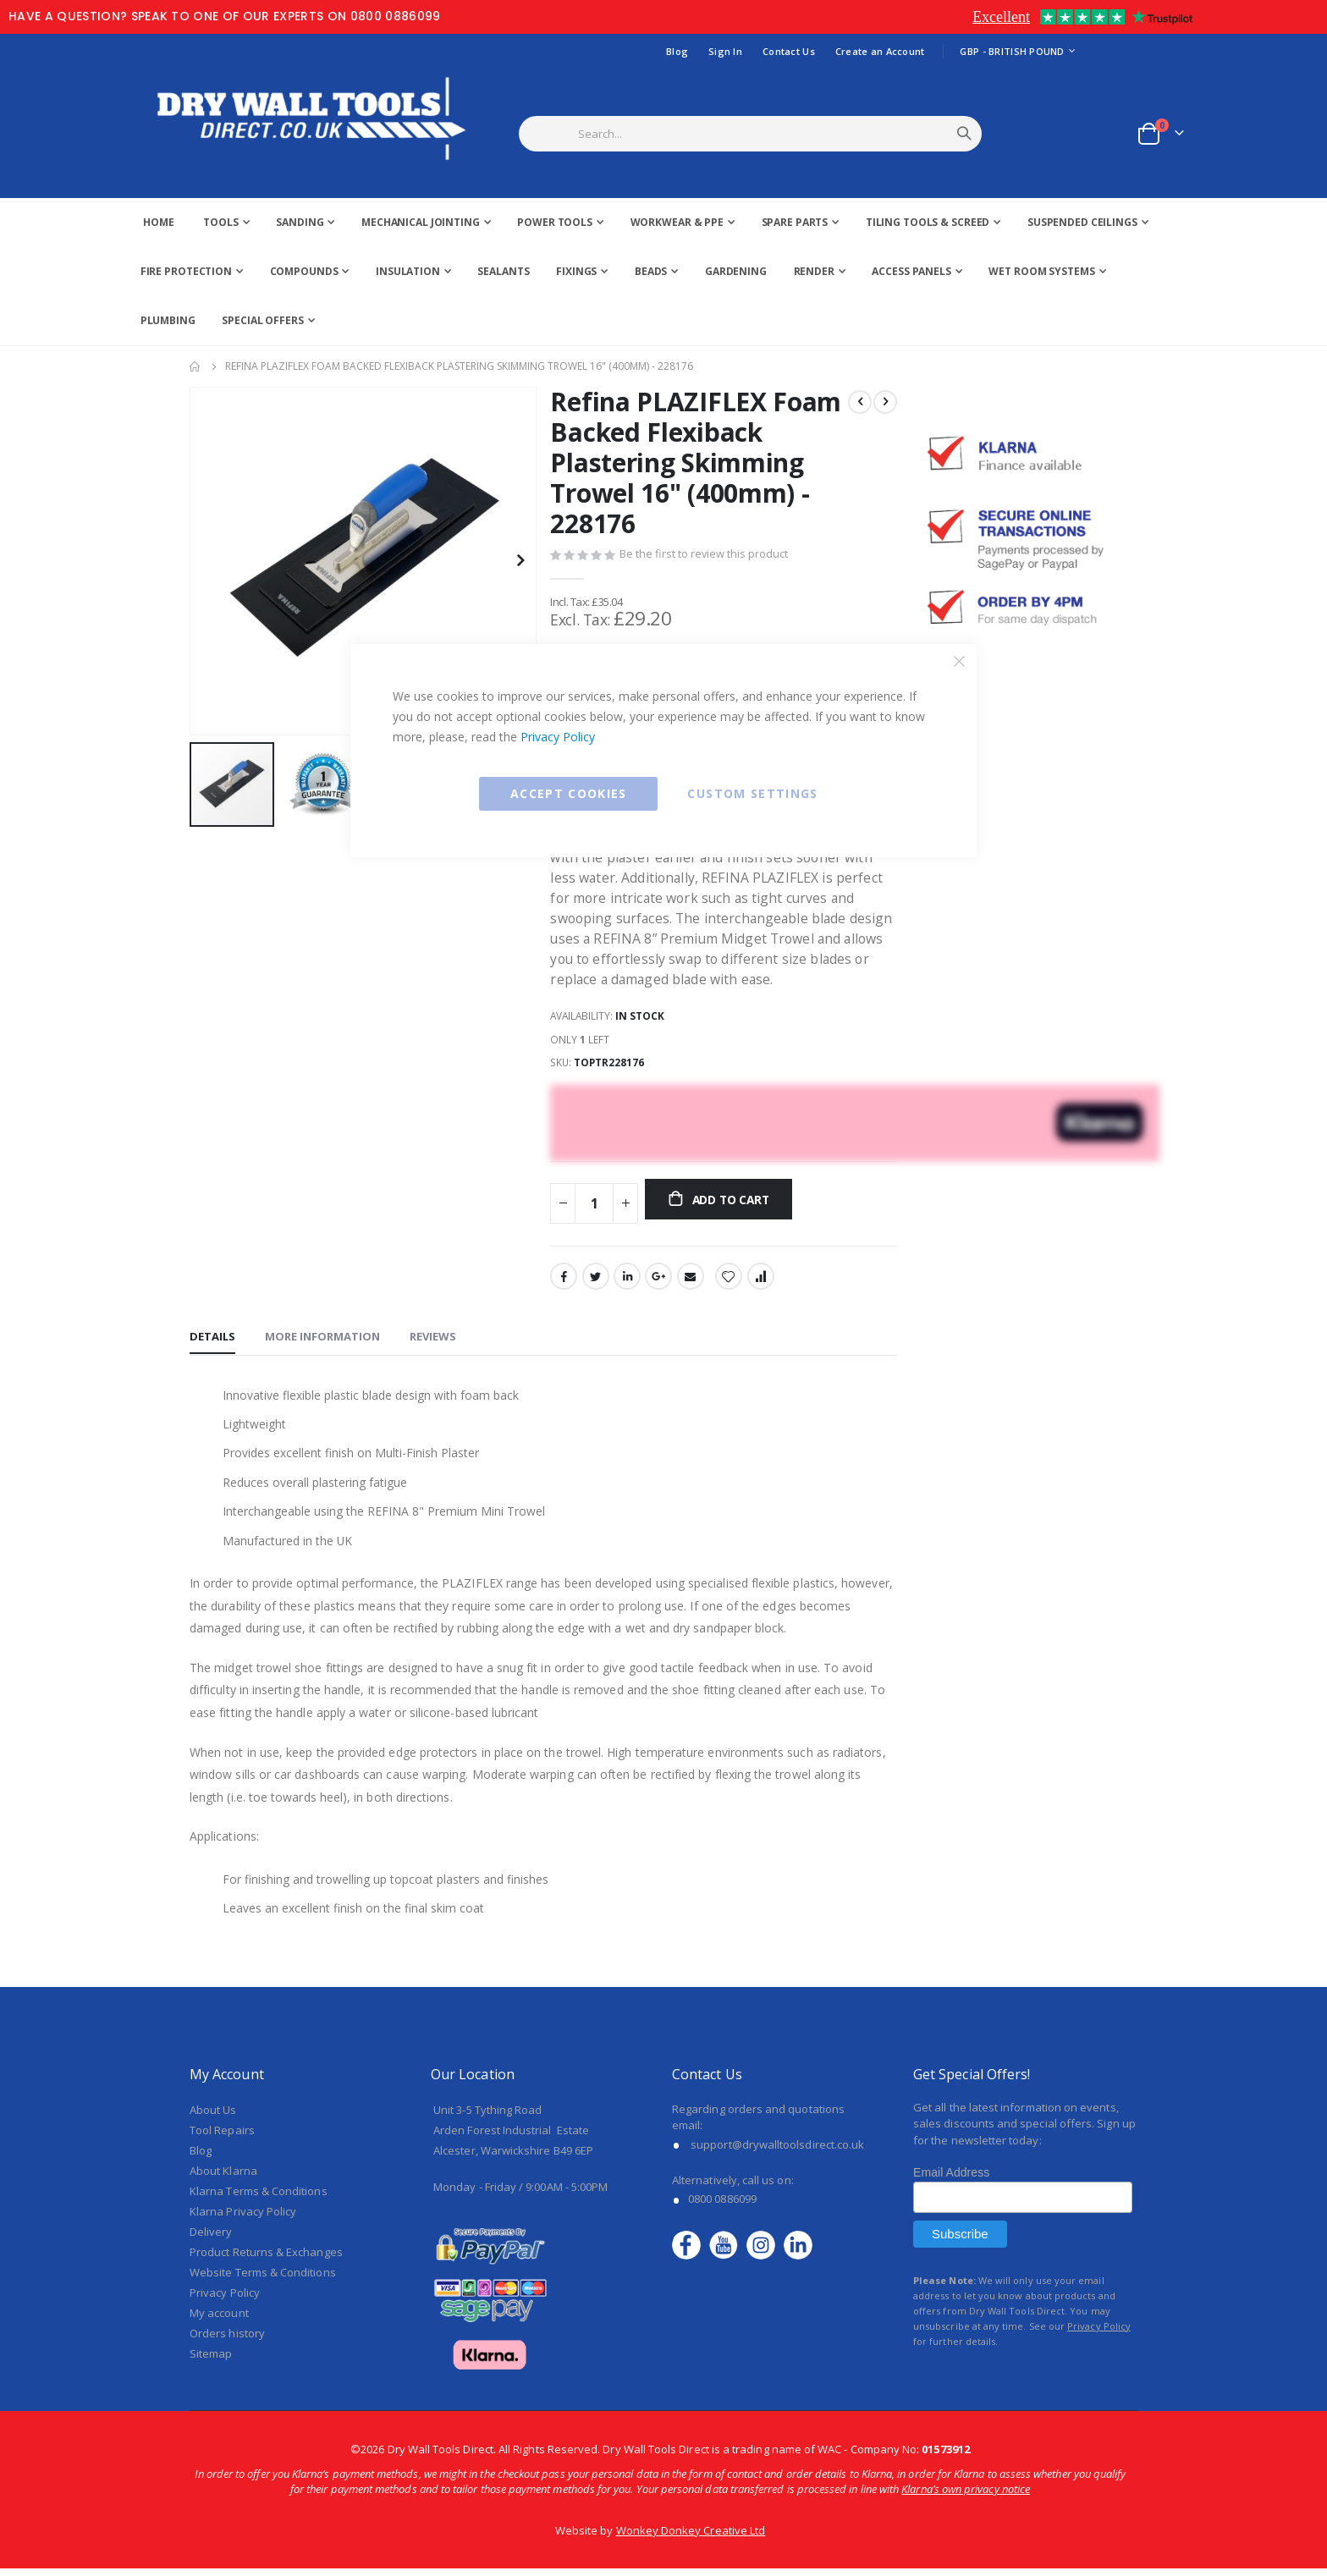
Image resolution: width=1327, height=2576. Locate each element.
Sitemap (211, 2360)
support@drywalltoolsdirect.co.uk (777, 2151)
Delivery (211, 2238)
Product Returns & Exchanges (266, 2258)
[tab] (212, 1340)
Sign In (725, 51)
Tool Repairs (222, 2136)
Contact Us (789, 51)
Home (195, 366)
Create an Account (880, 51)
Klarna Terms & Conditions (259, 2197)
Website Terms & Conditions (263, 2279)
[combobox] (771, 133)
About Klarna (223, 2177)
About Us (213, 2116)
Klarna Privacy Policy (243, 2218)
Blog (677, 51)
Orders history (227, 2340)
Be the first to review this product (704, 555)
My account (219, 2319)
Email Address (951, 2180)
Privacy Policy (557, 737)
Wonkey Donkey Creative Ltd (691, 2538)
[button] (520, 560)
